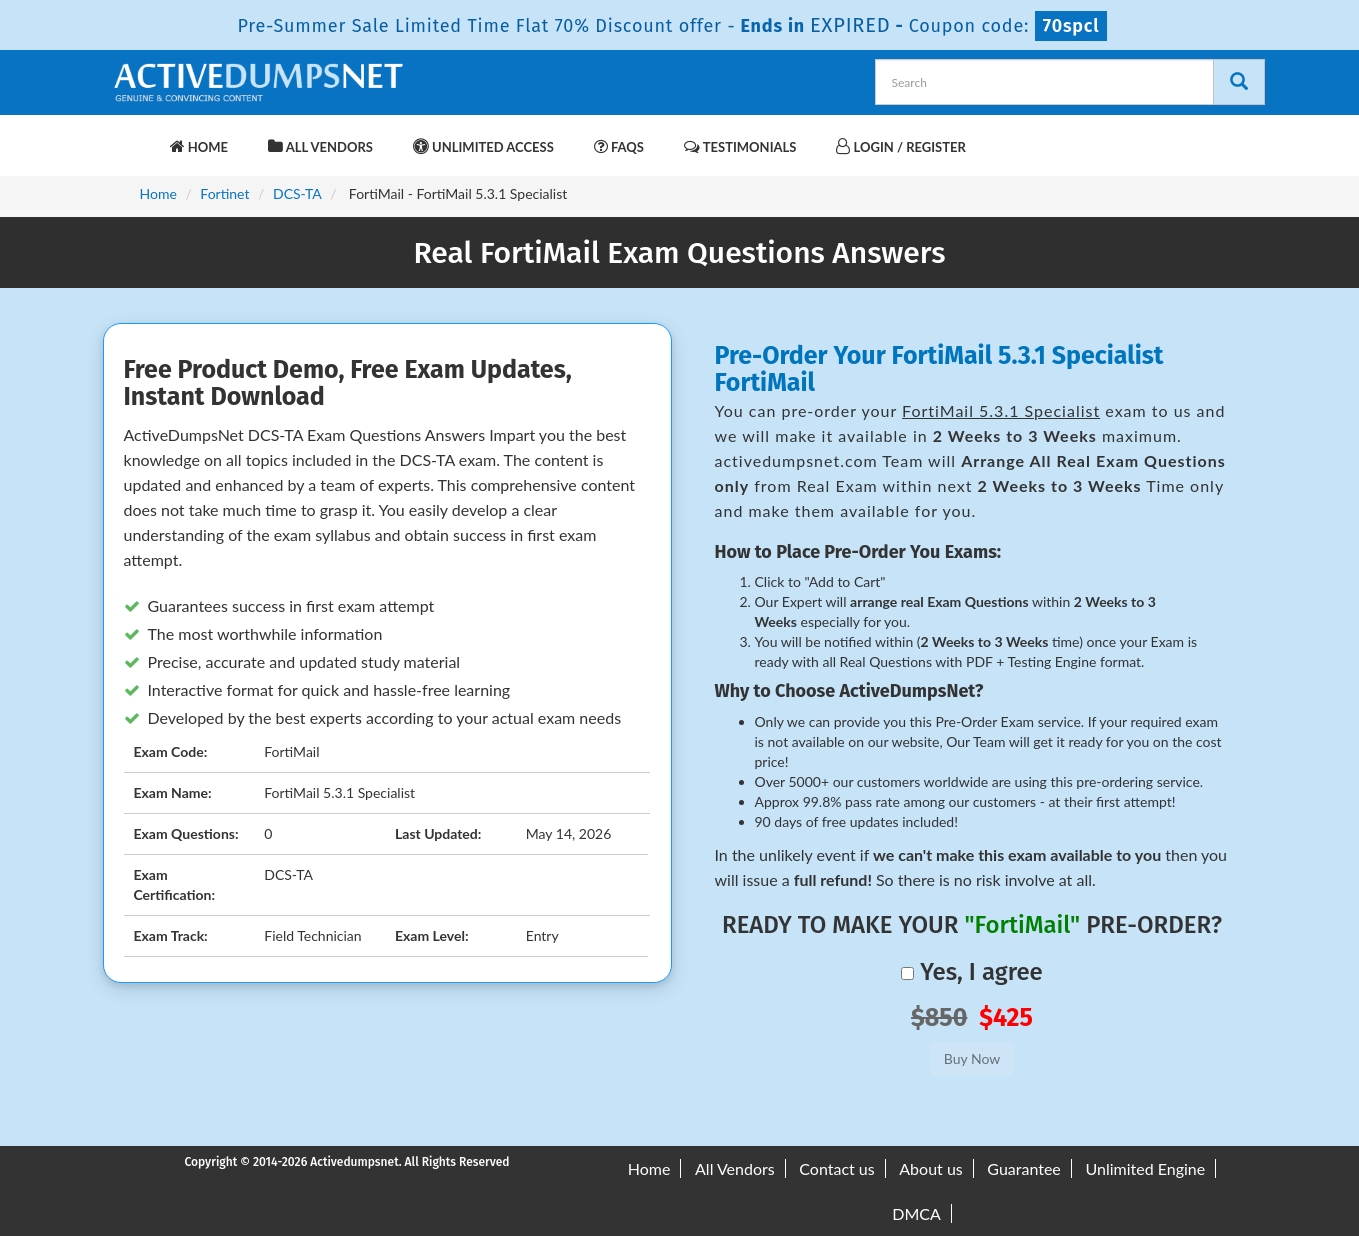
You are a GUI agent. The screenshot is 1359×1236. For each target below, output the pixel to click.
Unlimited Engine (1145, 1168)
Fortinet (224, 193)
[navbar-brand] (135, 137)
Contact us (836, 1168)
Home (199, 146)
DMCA (916, 1213)
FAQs (619, 146)
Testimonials (740, 146)
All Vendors (320, 146)
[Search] (1239, 82)
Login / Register (900, 146)
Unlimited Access (483, 146)
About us (930, 1168)
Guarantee (1023, 1168)
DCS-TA (297, 193)
